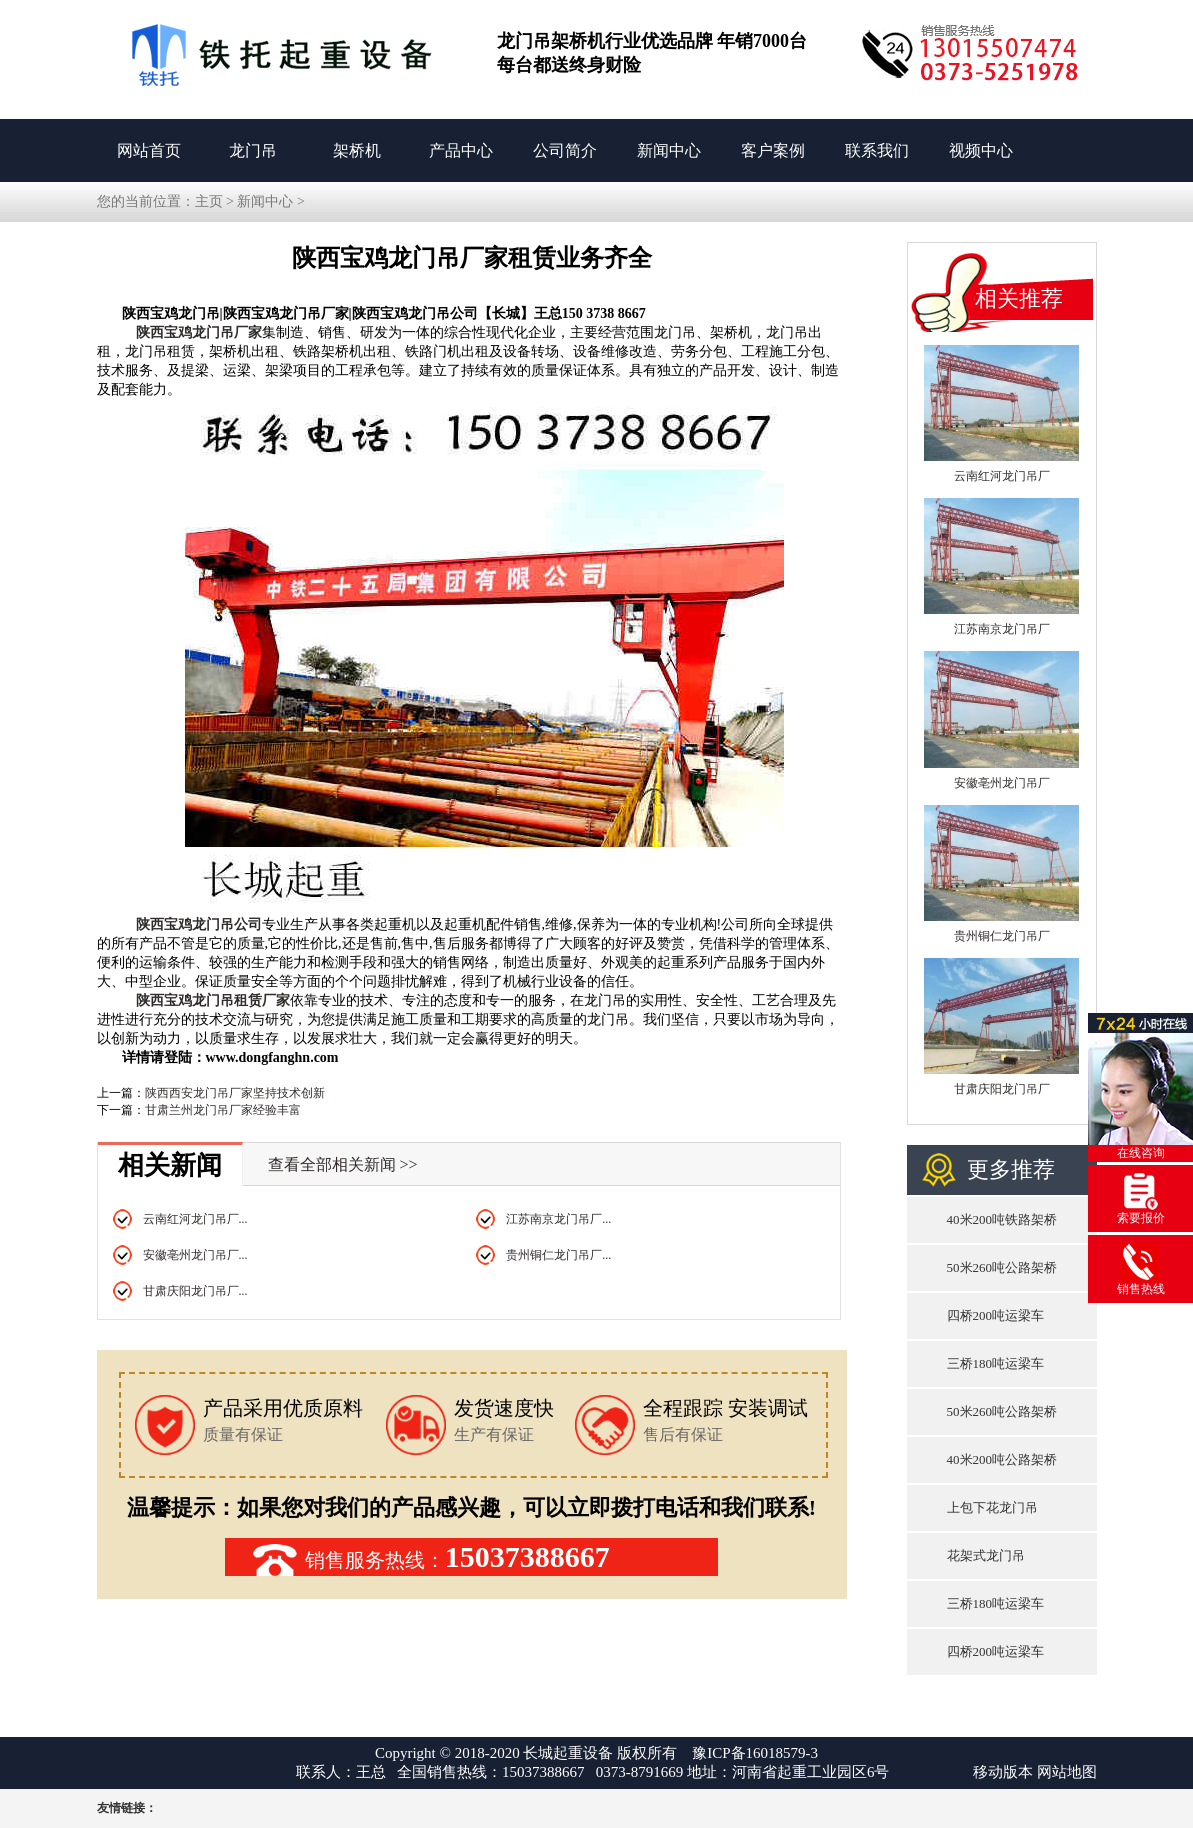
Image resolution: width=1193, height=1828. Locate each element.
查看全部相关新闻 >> (343, 1164)
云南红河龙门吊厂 (1002, 476)
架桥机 (357, 150)
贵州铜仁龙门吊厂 (1002, 936)
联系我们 (877, 150)
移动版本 (1003, 1772)
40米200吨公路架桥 (1002, 1459)
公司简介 (565, 150)
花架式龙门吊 (986, 1555)
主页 (209, 201)
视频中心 (981, 150)
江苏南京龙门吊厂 (1002, 629)
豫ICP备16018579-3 (755, 1753)
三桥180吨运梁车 (996, 1363)
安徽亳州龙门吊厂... (195, 1255)
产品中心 (461, 150)
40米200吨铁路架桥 (1002, 1219)
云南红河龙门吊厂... (195, 1219)
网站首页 (149, 150)
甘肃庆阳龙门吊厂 (1002, 1089)
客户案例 (773, 150)
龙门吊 (253, 150)
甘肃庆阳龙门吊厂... (195, 1291)
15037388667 (527, 1556)
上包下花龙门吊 (992, 1507)
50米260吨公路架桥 (1002, 1267)
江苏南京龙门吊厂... (558, 1219)
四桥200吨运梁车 (996, 1315)
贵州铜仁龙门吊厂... (558, 1255)
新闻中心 (669, 150)
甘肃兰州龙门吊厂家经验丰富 (223, 1110)
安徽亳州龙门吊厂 (1002, 783)
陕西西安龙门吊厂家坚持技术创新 (235, 1093)
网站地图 (1067, 1772)
